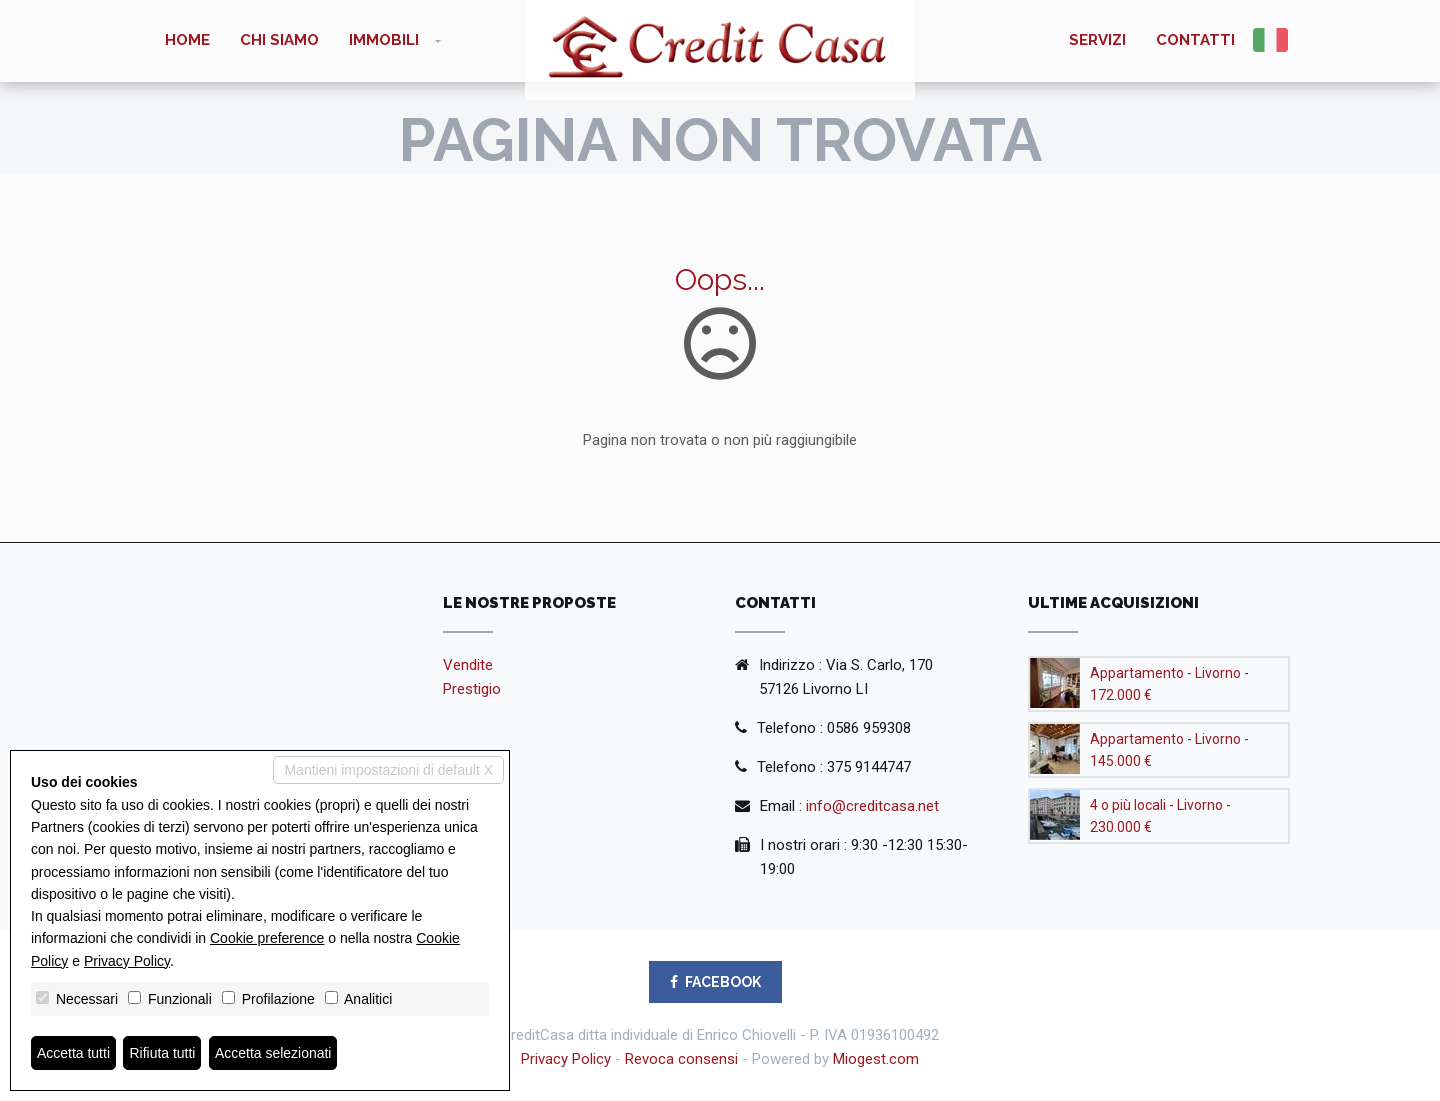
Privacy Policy (566, 1059)
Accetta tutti (73, 1053)
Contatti (1195, 40)
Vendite (468, 665)
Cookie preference (267, 938)
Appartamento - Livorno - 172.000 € (1169, 684)
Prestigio (472, 689)
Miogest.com (876, 1059)
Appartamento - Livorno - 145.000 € (1169, 750)
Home (187, 40)
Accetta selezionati (273, 1053)
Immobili (384, 40)
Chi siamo (279, 40)
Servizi (1097, 40)
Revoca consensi (681, 1059)
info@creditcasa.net (872, 806)
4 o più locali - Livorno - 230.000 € (1160, 816)
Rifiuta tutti (163, 1053)
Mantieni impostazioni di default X (388, 770)
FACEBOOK (715, 982)
